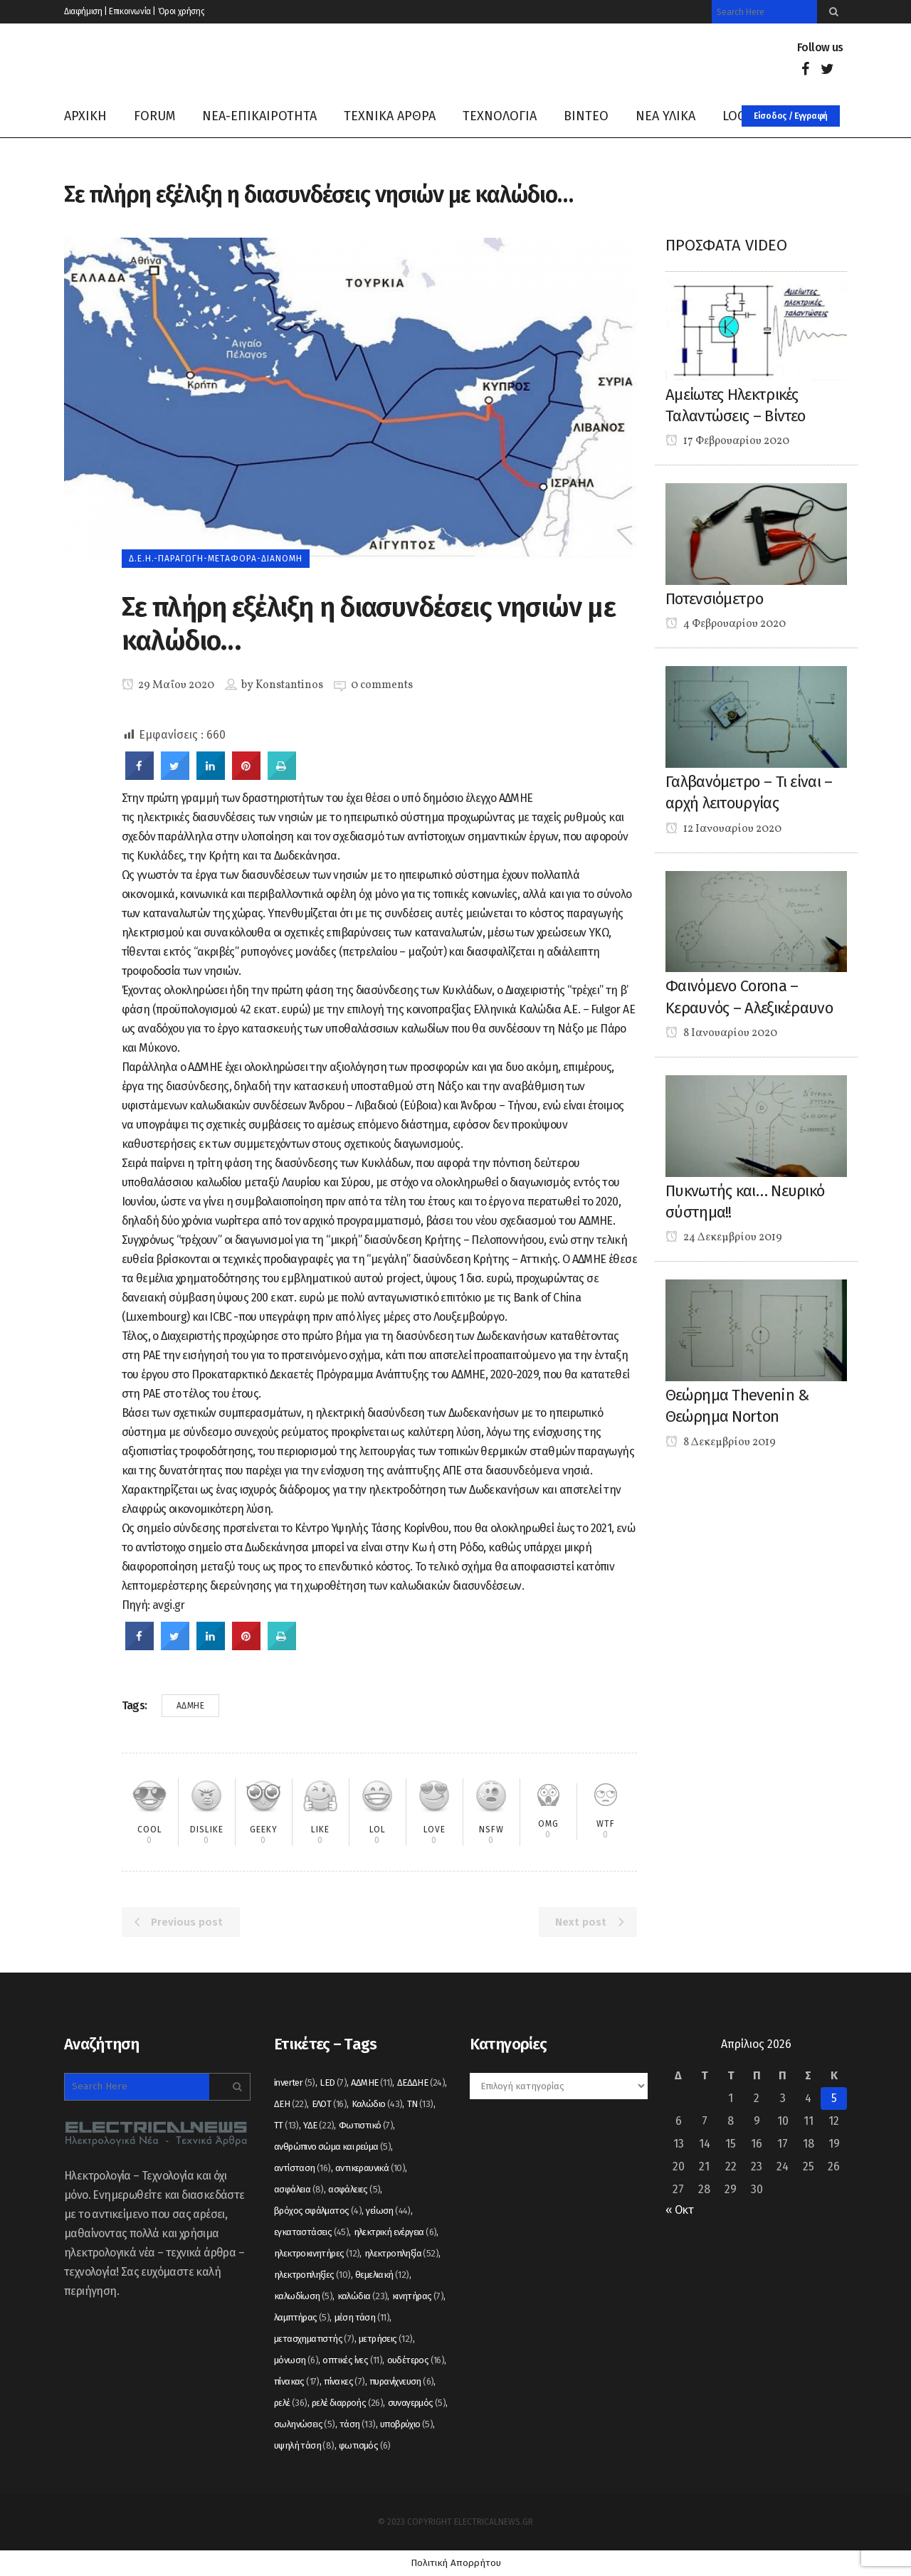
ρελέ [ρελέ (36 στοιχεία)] (290, 2402)
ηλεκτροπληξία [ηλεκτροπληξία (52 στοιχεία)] (401, 2253)
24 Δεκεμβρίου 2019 (723, 1237)
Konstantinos (289, 685)
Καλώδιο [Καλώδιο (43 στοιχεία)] (377, 2104)
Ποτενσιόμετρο (714, 598)
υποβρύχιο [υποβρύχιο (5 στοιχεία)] (406, 2424)
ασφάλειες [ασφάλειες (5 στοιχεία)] (354, 2189)
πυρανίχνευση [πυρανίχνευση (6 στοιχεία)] (401, 2381)
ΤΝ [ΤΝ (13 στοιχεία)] (420, 2104)
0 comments (382, 685)
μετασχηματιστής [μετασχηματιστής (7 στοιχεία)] (314, 2338)
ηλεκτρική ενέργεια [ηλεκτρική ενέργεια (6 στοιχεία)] (395, 2232)
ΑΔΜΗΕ (191, 1706)
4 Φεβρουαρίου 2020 (725, 624)
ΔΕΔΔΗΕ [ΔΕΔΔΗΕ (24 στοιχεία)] (421, 2082)
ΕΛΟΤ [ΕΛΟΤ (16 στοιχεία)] (329, 2104)
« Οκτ (679, 2210)
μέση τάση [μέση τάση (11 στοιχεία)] (362, 2317)
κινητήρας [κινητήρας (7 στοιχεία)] (417, 2296)
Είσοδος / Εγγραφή (791, 116)
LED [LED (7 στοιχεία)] (333, 2082)
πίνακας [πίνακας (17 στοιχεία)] (297, 2381)
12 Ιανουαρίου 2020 (723, 829)
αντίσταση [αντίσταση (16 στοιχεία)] (302, 2168)
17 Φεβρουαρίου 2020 (727, 441)
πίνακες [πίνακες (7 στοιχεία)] (344, 2381)
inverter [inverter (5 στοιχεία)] (294, 2082)
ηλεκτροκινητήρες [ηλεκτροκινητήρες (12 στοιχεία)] (316, 2253)
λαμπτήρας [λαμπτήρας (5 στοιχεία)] (302, 2317)
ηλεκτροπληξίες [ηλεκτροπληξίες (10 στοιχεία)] (312, 2274)
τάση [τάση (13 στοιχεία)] (357, 2424)
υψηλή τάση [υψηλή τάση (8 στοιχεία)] (304, 2445)
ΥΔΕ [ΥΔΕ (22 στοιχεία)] (318, 2125)
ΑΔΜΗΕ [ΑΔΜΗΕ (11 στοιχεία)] (371, 2082)
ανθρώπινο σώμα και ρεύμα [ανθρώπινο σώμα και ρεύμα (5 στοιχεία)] (332, 2146)
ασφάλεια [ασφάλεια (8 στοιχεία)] (299, 2189)
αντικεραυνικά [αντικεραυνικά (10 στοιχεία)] (370, 2168)
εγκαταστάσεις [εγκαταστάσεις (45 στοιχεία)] (311, 2232)
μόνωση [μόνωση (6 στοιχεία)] (296, 2360)
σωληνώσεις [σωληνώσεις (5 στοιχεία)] (304, 2424)
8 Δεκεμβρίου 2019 (720, 1442)
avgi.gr (168, 1605)
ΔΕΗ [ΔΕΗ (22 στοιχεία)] (290, 2104)
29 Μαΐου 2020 (168, 685)
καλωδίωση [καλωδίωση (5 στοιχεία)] (303, 2296)
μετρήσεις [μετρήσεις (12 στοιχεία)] (386, 2338)
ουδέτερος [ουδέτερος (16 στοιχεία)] (416, 2360)
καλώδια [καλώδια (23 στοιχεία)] (362, 2296)
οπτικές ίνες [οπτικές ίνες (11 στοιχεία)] (352, 2360)
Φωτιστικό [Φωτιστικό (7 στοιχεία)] (366, 2125)
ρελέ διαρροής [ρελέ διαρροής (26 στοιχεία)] (347, 2402)
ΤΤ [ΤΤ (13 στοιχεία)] (286, 2125)
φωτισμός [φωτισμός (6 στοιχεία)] (365, 2445)
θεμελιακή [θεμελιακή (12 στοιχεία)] (382, 2274)
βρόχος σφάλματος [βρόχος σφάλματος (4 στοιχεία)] (318, 2210)
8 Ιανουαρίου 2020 (721, 1033)
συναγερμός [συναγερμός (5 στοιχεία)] (417, 2402)
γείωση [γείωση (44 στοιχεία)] (388, 2210)
